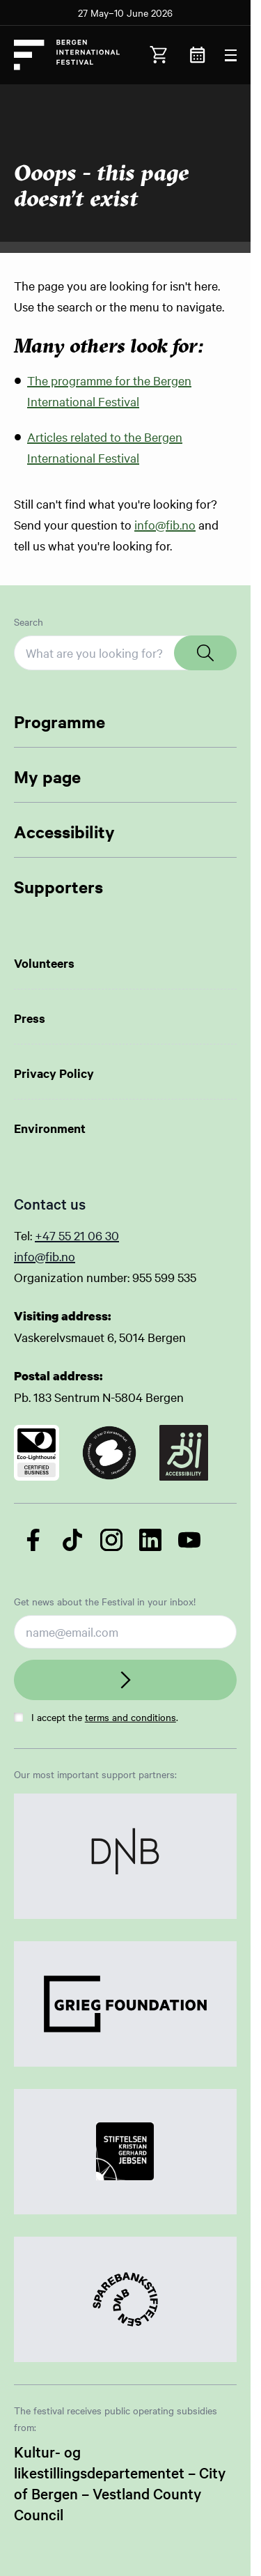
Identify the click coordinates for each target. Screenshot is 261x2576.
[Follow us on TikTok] (72, 1539)
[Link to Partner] (125, 1856)
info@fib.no (165, 524)
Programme (59, 721)
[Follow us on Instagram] (111, 1539)
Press (29, 1018)
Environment (50, 1128)
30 (112, 1235)
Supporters (58, 886)
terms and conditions (130, 1717)
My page (47, 776)
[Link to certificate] (36, 1453)
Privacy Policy (54, 1073)
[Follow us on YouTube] (189, 1539)
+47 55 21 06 (70, 1235)
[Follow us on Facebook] (33, 1539)
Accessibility (64, 831)
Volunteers (44, 963)
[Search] (205, 652)
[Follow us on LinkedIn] (150, 1539)
